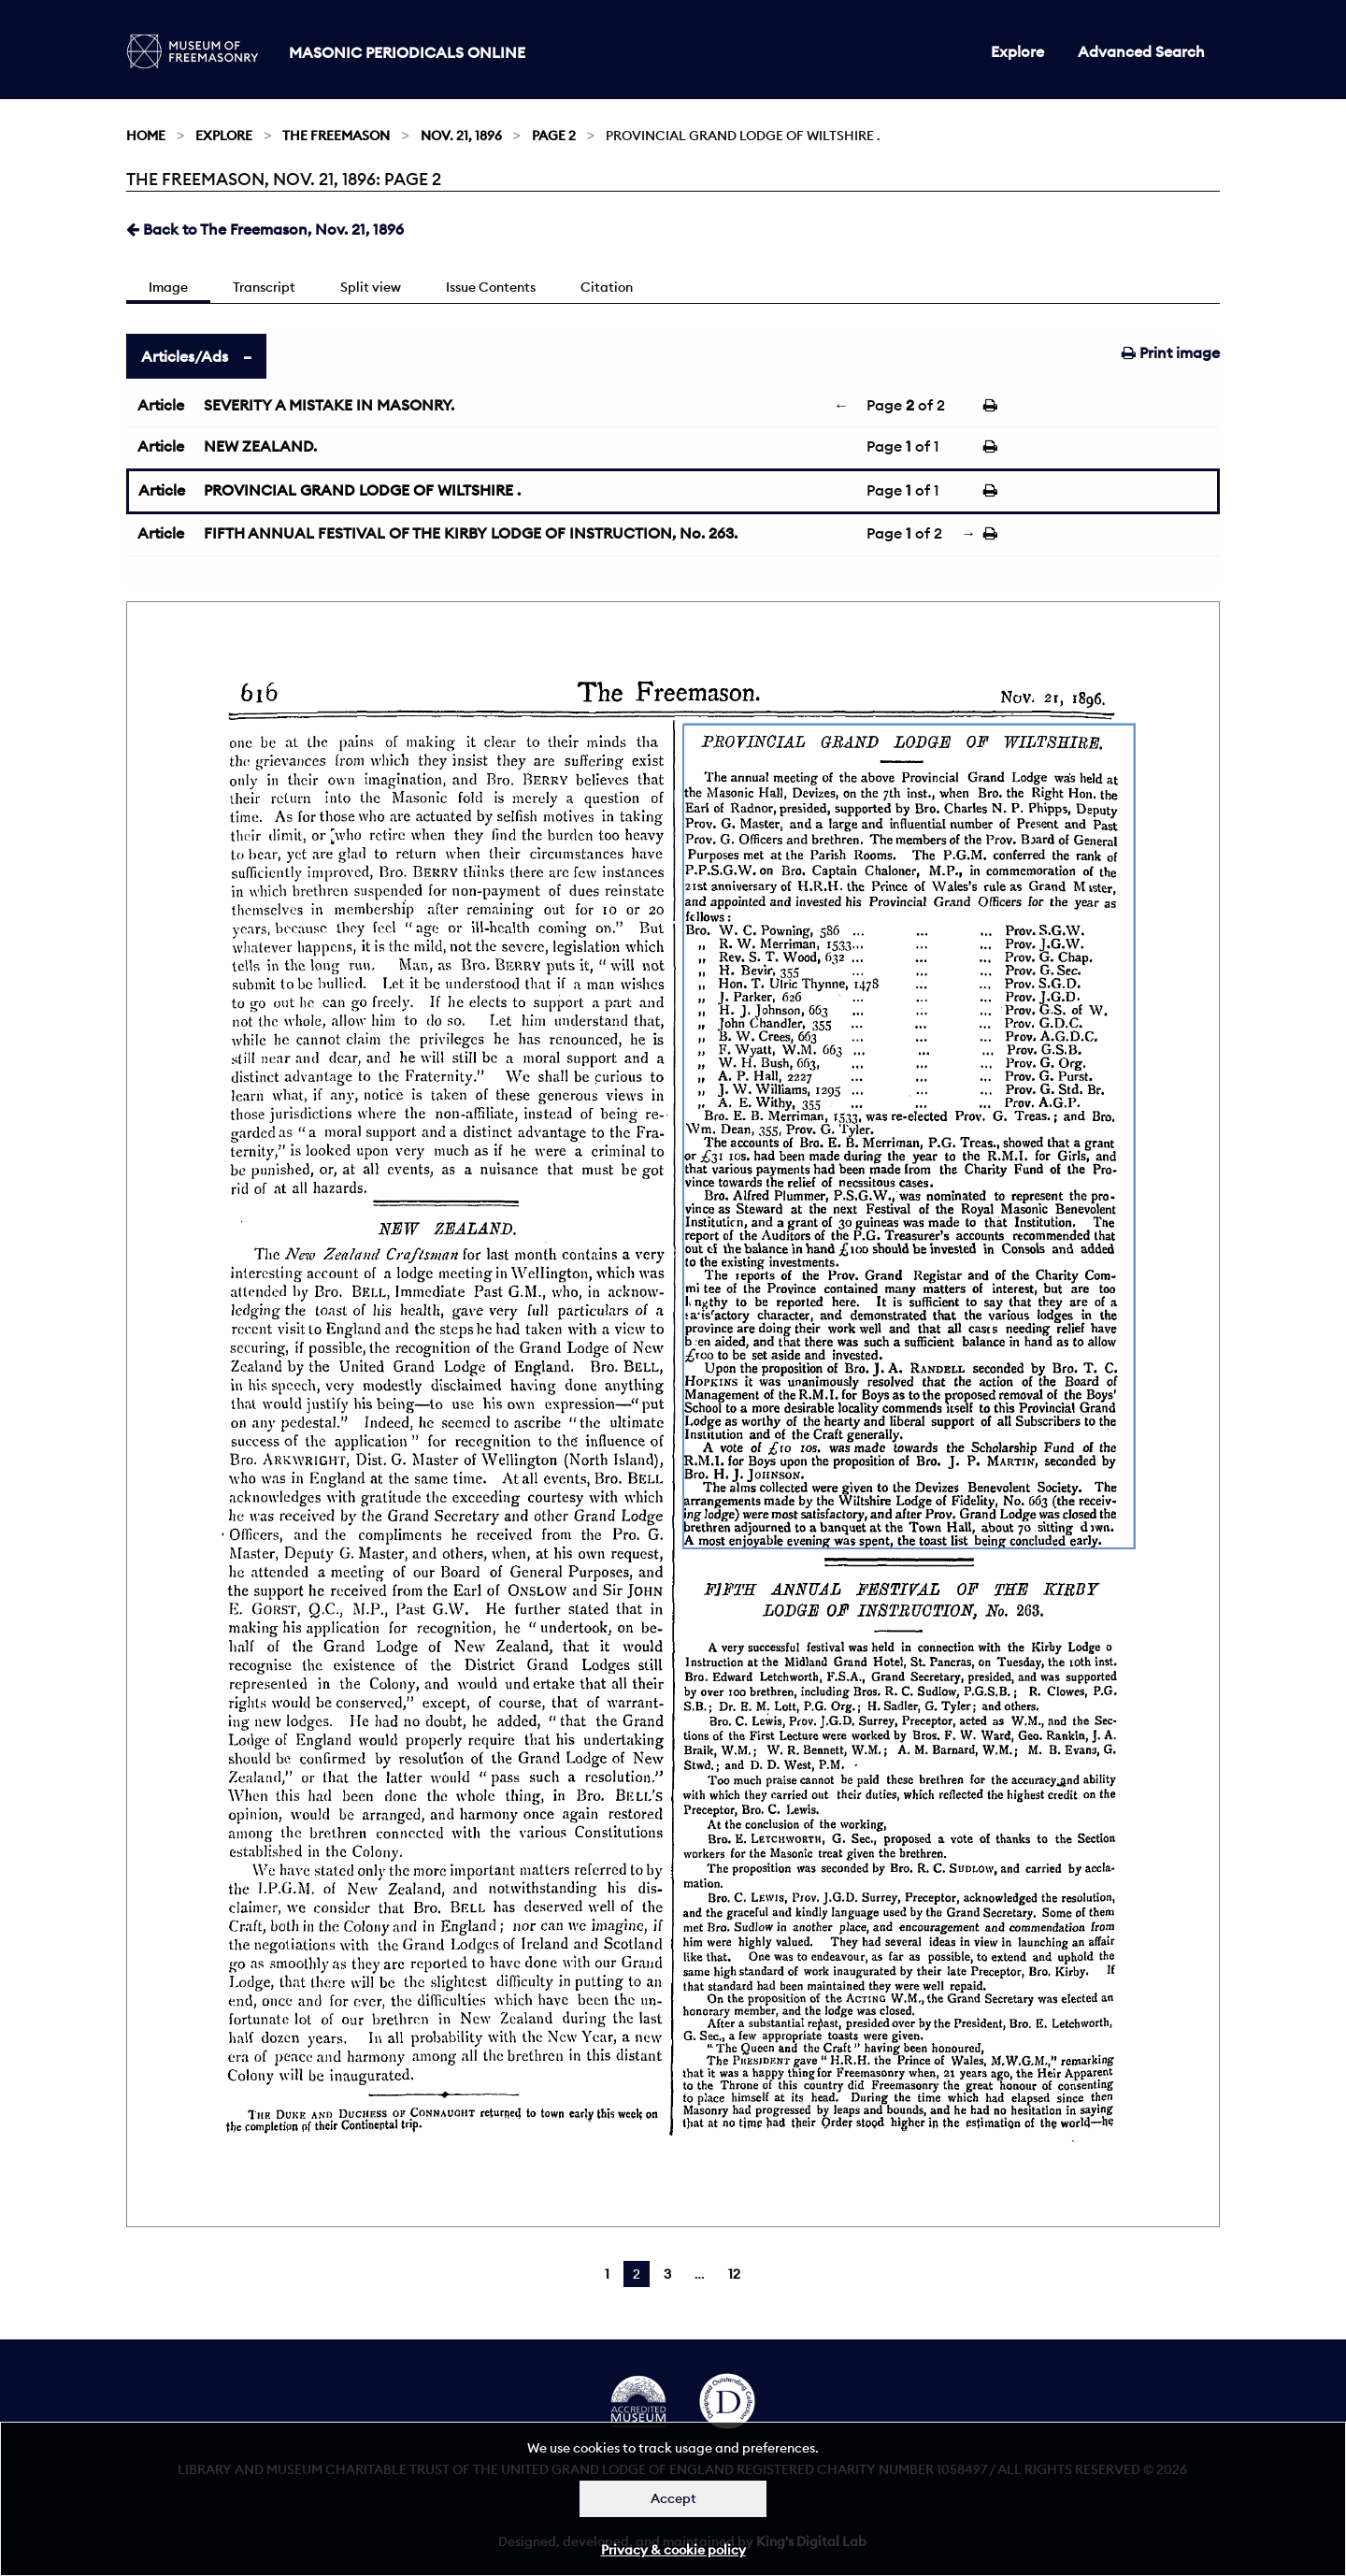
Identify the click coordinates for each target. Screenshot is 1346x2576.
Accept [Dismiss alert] (673, 2498)
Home (145, 135)
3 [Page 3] (667, 2274)
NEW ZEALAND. (260, 446)
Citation (606, 287)
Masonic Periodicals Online (407, 52)
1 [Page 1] (607, 2274)
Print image (1171, 352)
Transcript (264, 287)
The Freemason (336, 135)
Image (168, 287)
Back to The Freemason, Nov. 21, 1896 (265, 229)
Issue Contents (491, 287)
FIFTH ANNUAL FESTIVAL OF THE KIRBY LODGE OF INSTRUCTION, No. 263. (470, 533)
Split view (370, 287)
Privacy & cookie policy (673, 2549)
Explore (1017, 51)
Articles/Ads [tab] (184, 356)
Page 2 (554, 135)
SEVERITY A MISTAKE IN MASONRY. (329, 405)
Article (160, 405)
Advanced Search (1141, 51)
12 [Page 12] (734, 2274)
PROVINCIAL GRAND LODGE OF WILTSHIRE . (362, 490)
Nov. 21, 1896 (461, 135)
